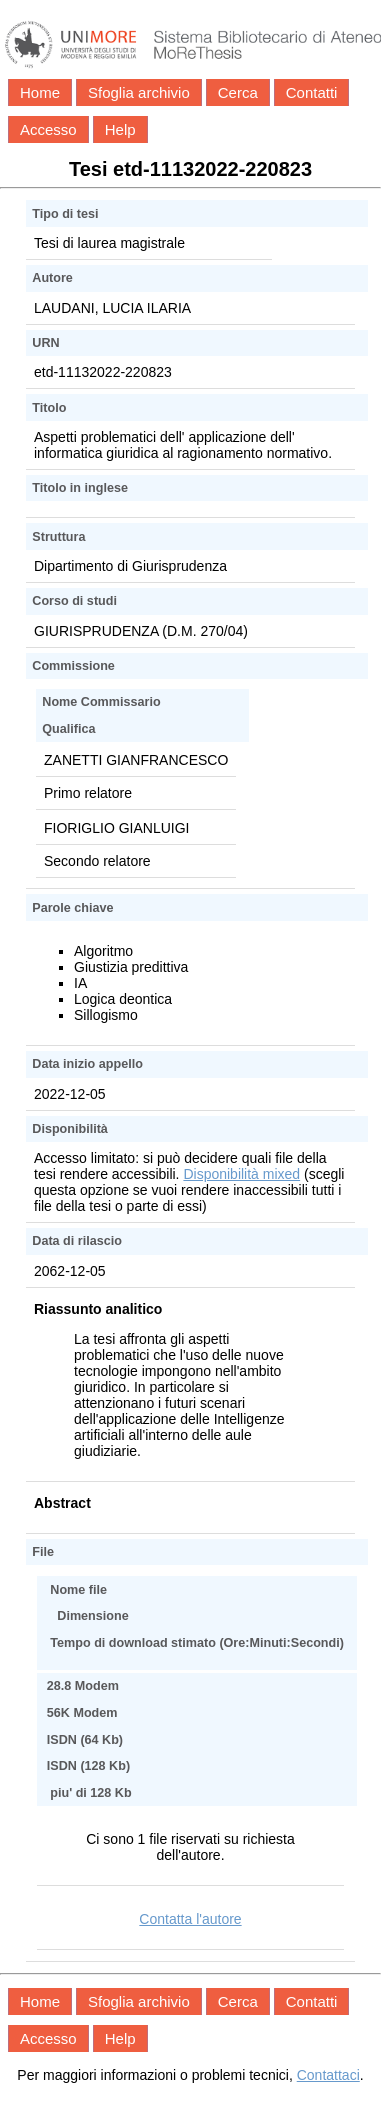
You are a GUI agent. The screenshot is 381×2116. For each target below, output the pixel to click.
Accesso (48, 129)
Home (40, 92)
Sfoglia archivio (139, 92)
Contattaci (328, 2075)
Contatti (312, 92)
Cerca (238, 92)
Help (120, 129)
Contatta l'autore (190, 1919)
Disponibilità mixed (241, 1174)
